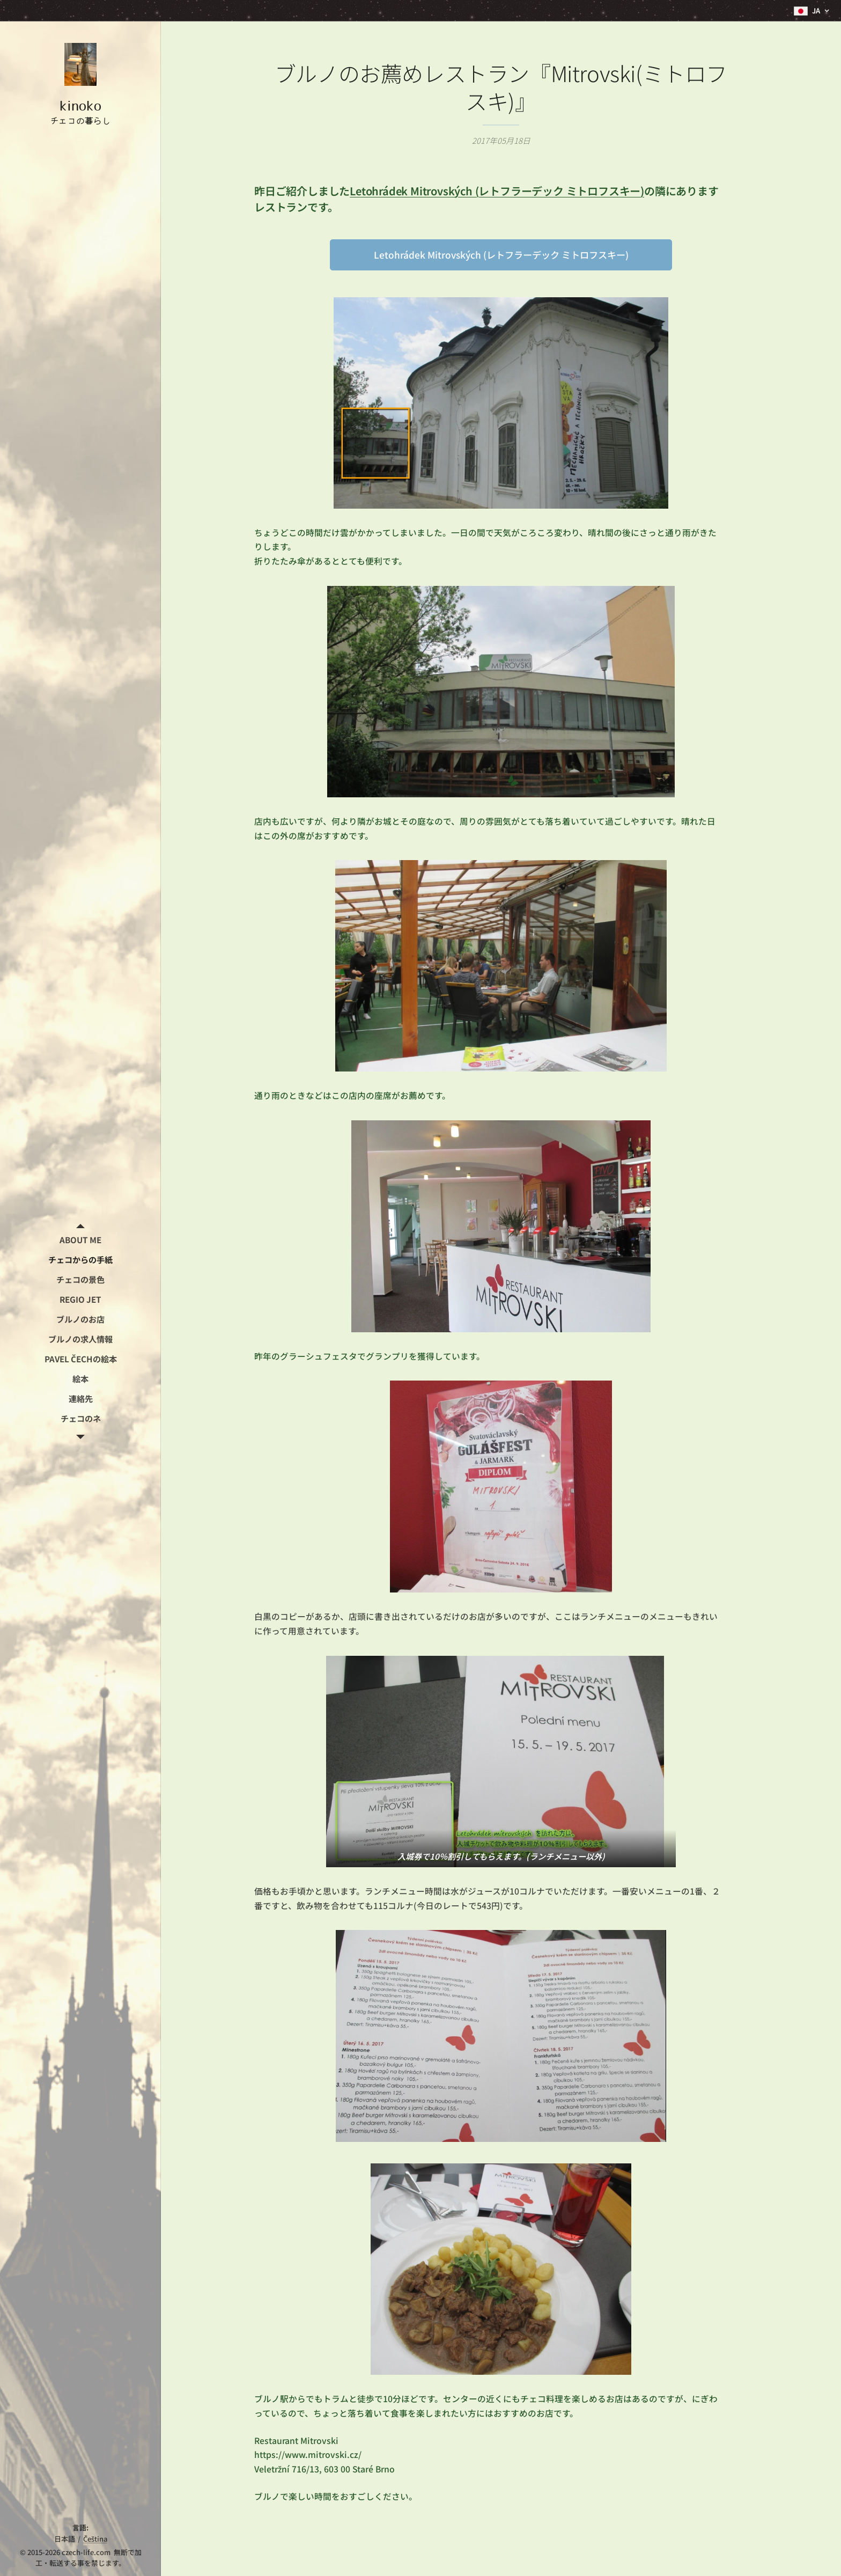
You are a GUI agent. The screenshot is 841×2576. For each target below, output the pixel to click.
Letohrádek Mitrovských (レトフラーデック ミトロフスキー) (497, 191)
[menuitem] (80, 1240)
